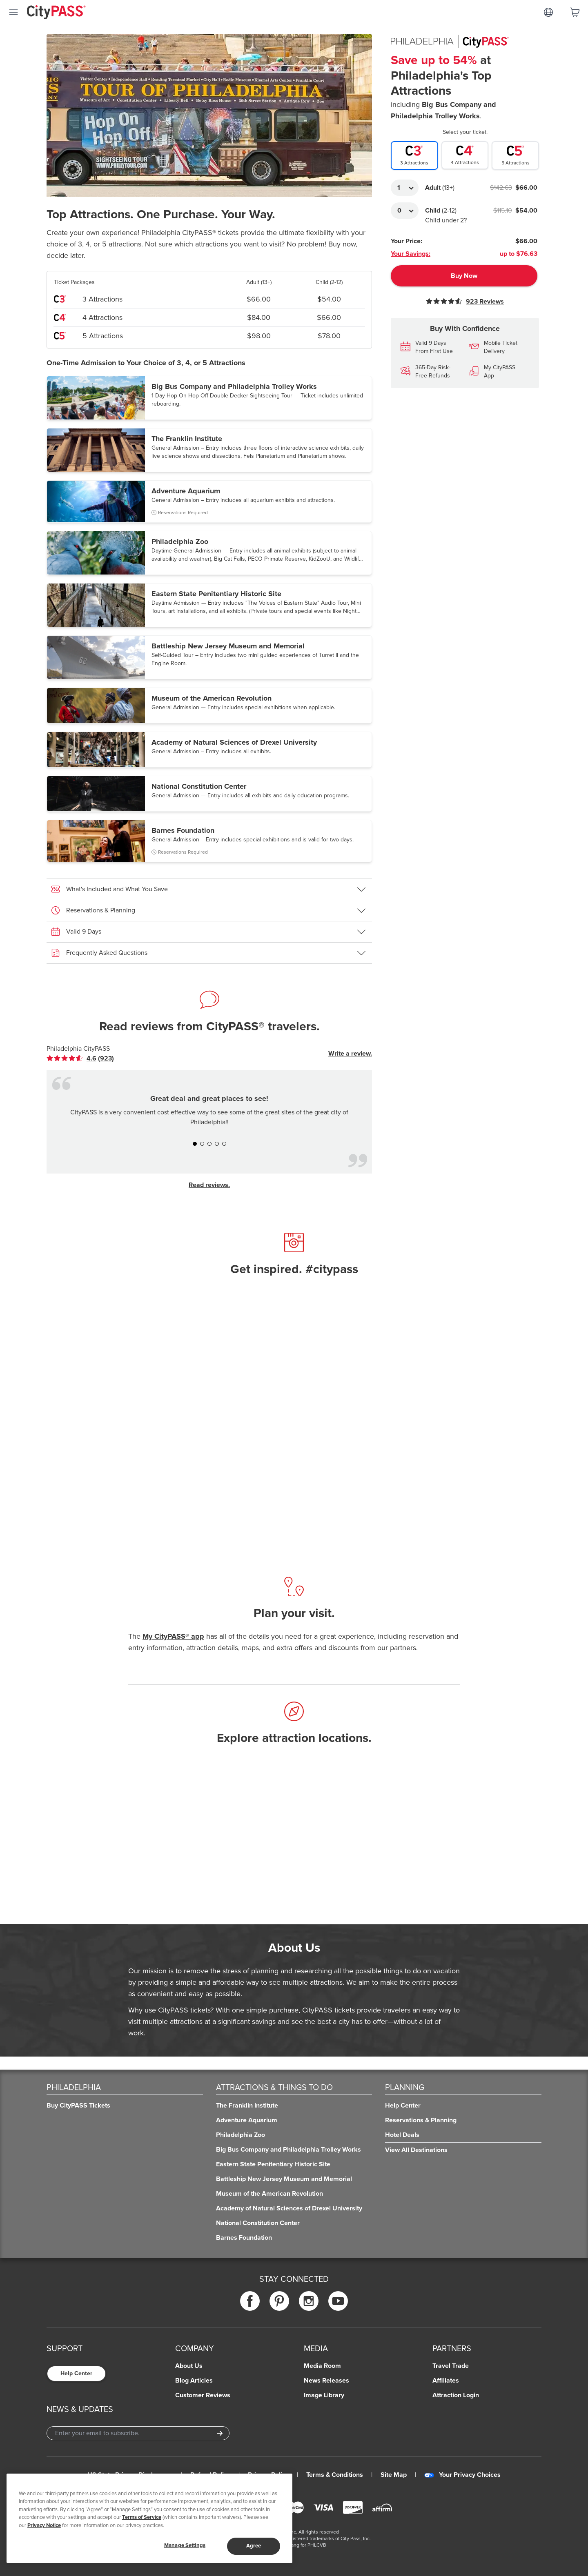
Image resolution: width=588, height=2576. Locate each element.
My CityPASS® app (173, 1636)
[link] (80, 1058)
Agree (253, 2546)
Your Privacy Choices (462, 2475)
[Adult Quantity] (405, 188)
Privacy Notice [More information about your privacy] (44, 2525)
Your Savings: (410, 254)
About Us (189, 2366)
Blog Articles (194, 2380)
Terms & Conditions (334, 2475)
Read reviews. (209, 1185)
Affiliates (445, 2380)
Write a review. (350, 1053)
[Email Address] (138, 2433)
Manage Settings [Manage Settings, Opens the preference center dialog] (184, 2545)
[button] (209, 398)
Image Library (324, 2395)
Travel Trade (450, 2366)
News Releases (326, 2380)
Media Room (322, 2366)
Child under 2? (446, 220)
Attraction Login (455, 2395)
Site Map (394, 2475)
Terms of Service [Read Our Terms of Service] (141, 2517)
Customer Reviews (202, 2395)
